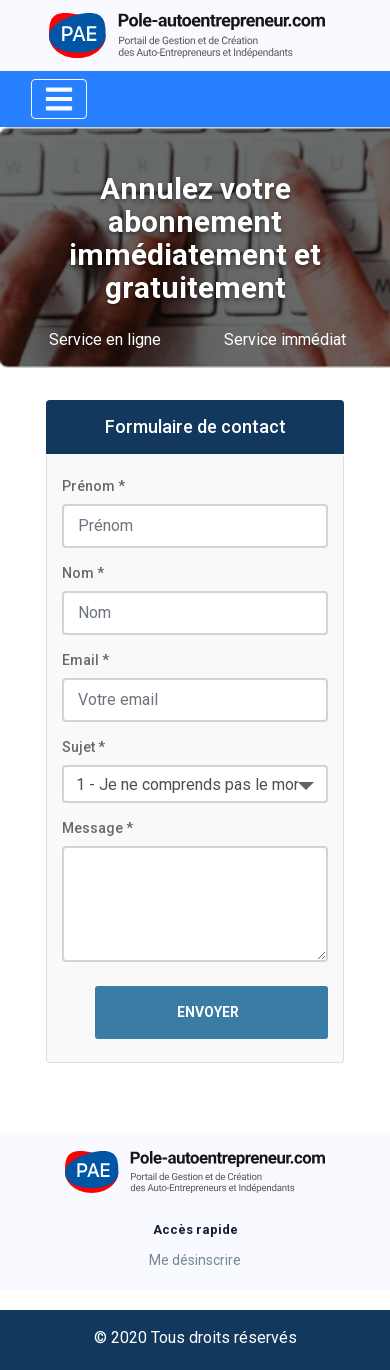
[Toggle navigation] (59, 99)
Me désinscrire (195, 1260)
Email (80, 660)
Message (92, 828)
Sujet (78, 747)
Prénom (88, 486)
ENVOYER (212, 1012)
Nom (78, 573)
